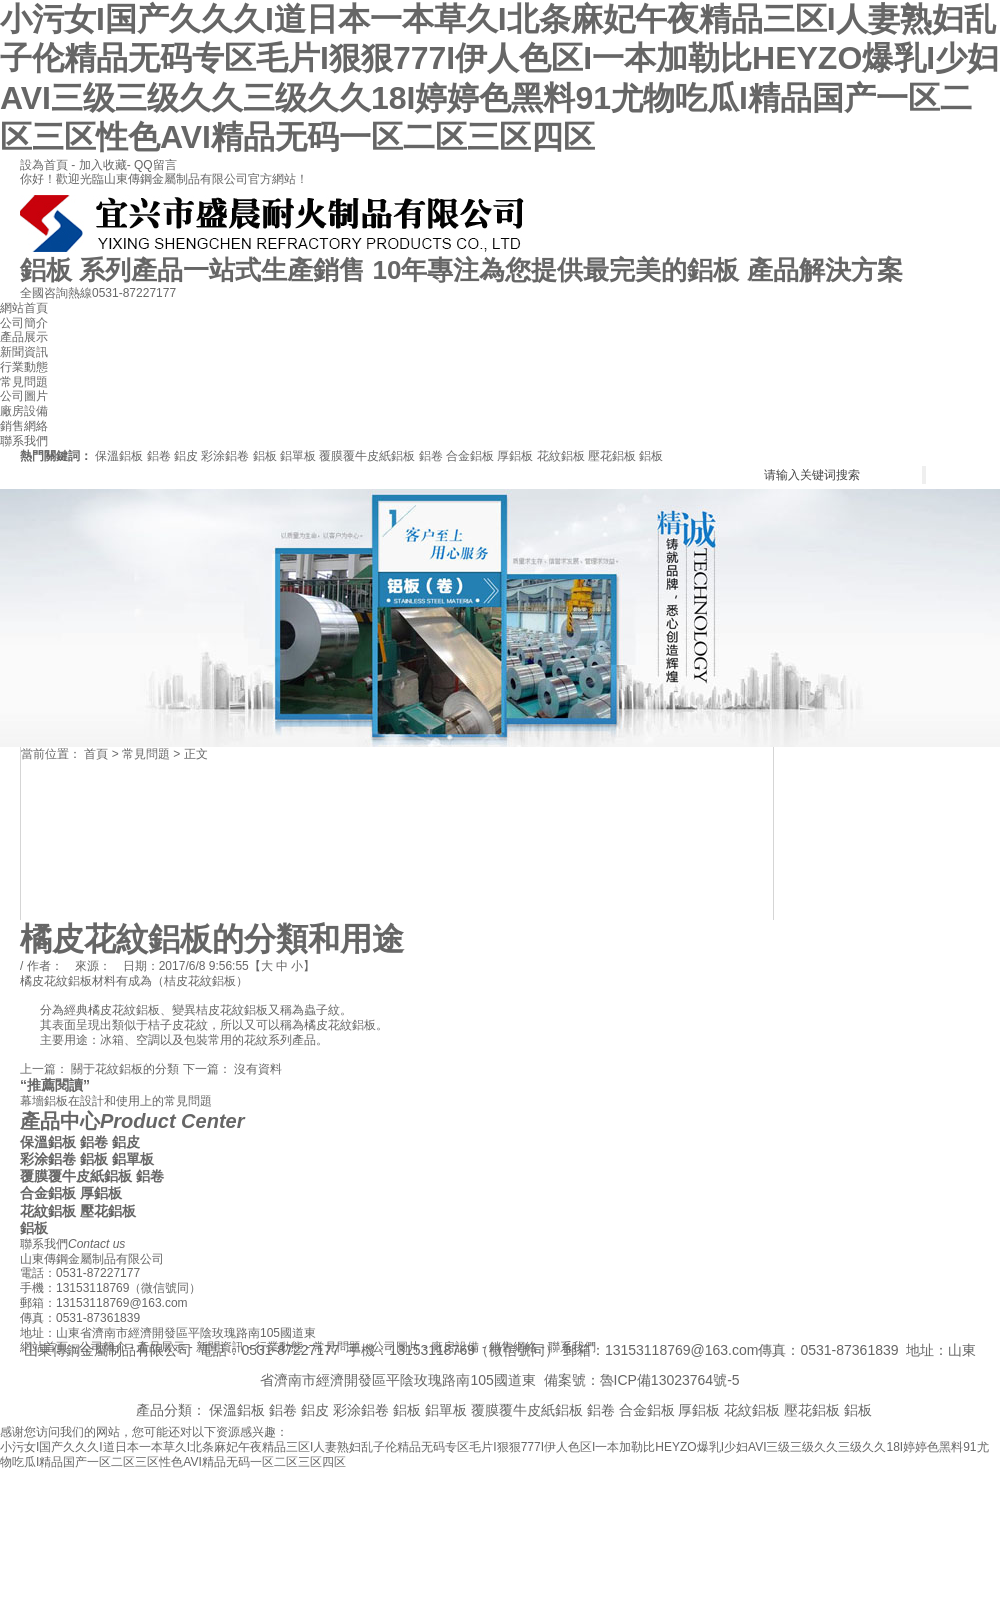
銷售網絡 (24, 426)
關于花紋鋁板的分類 (125, 1069)
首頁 (96, 754)
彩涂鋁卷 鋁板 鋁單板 (258, 456)
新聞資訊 (24, 352)
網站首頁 (24, 308)
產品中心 (132, 1121)
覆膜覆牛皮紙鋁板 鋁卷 (380, 456)
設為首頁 (45, 165)
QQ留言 (155, 165)
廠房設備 (24, 411)
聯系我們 (24, 441)
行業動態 (24, 367)
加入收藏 (103, 165)
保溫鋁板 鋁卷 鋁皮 (146, 456)
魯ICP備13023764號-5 (670, 1380)
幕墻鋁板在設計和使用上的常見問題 (116, 1101)
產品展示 (24, 337)
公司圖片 (24, 396)
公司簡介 (24, 323)
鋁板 (651, 456)
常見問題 (24, 382)
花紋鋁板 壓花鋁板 (586, 456)
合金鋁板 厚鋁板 (489, 456)
